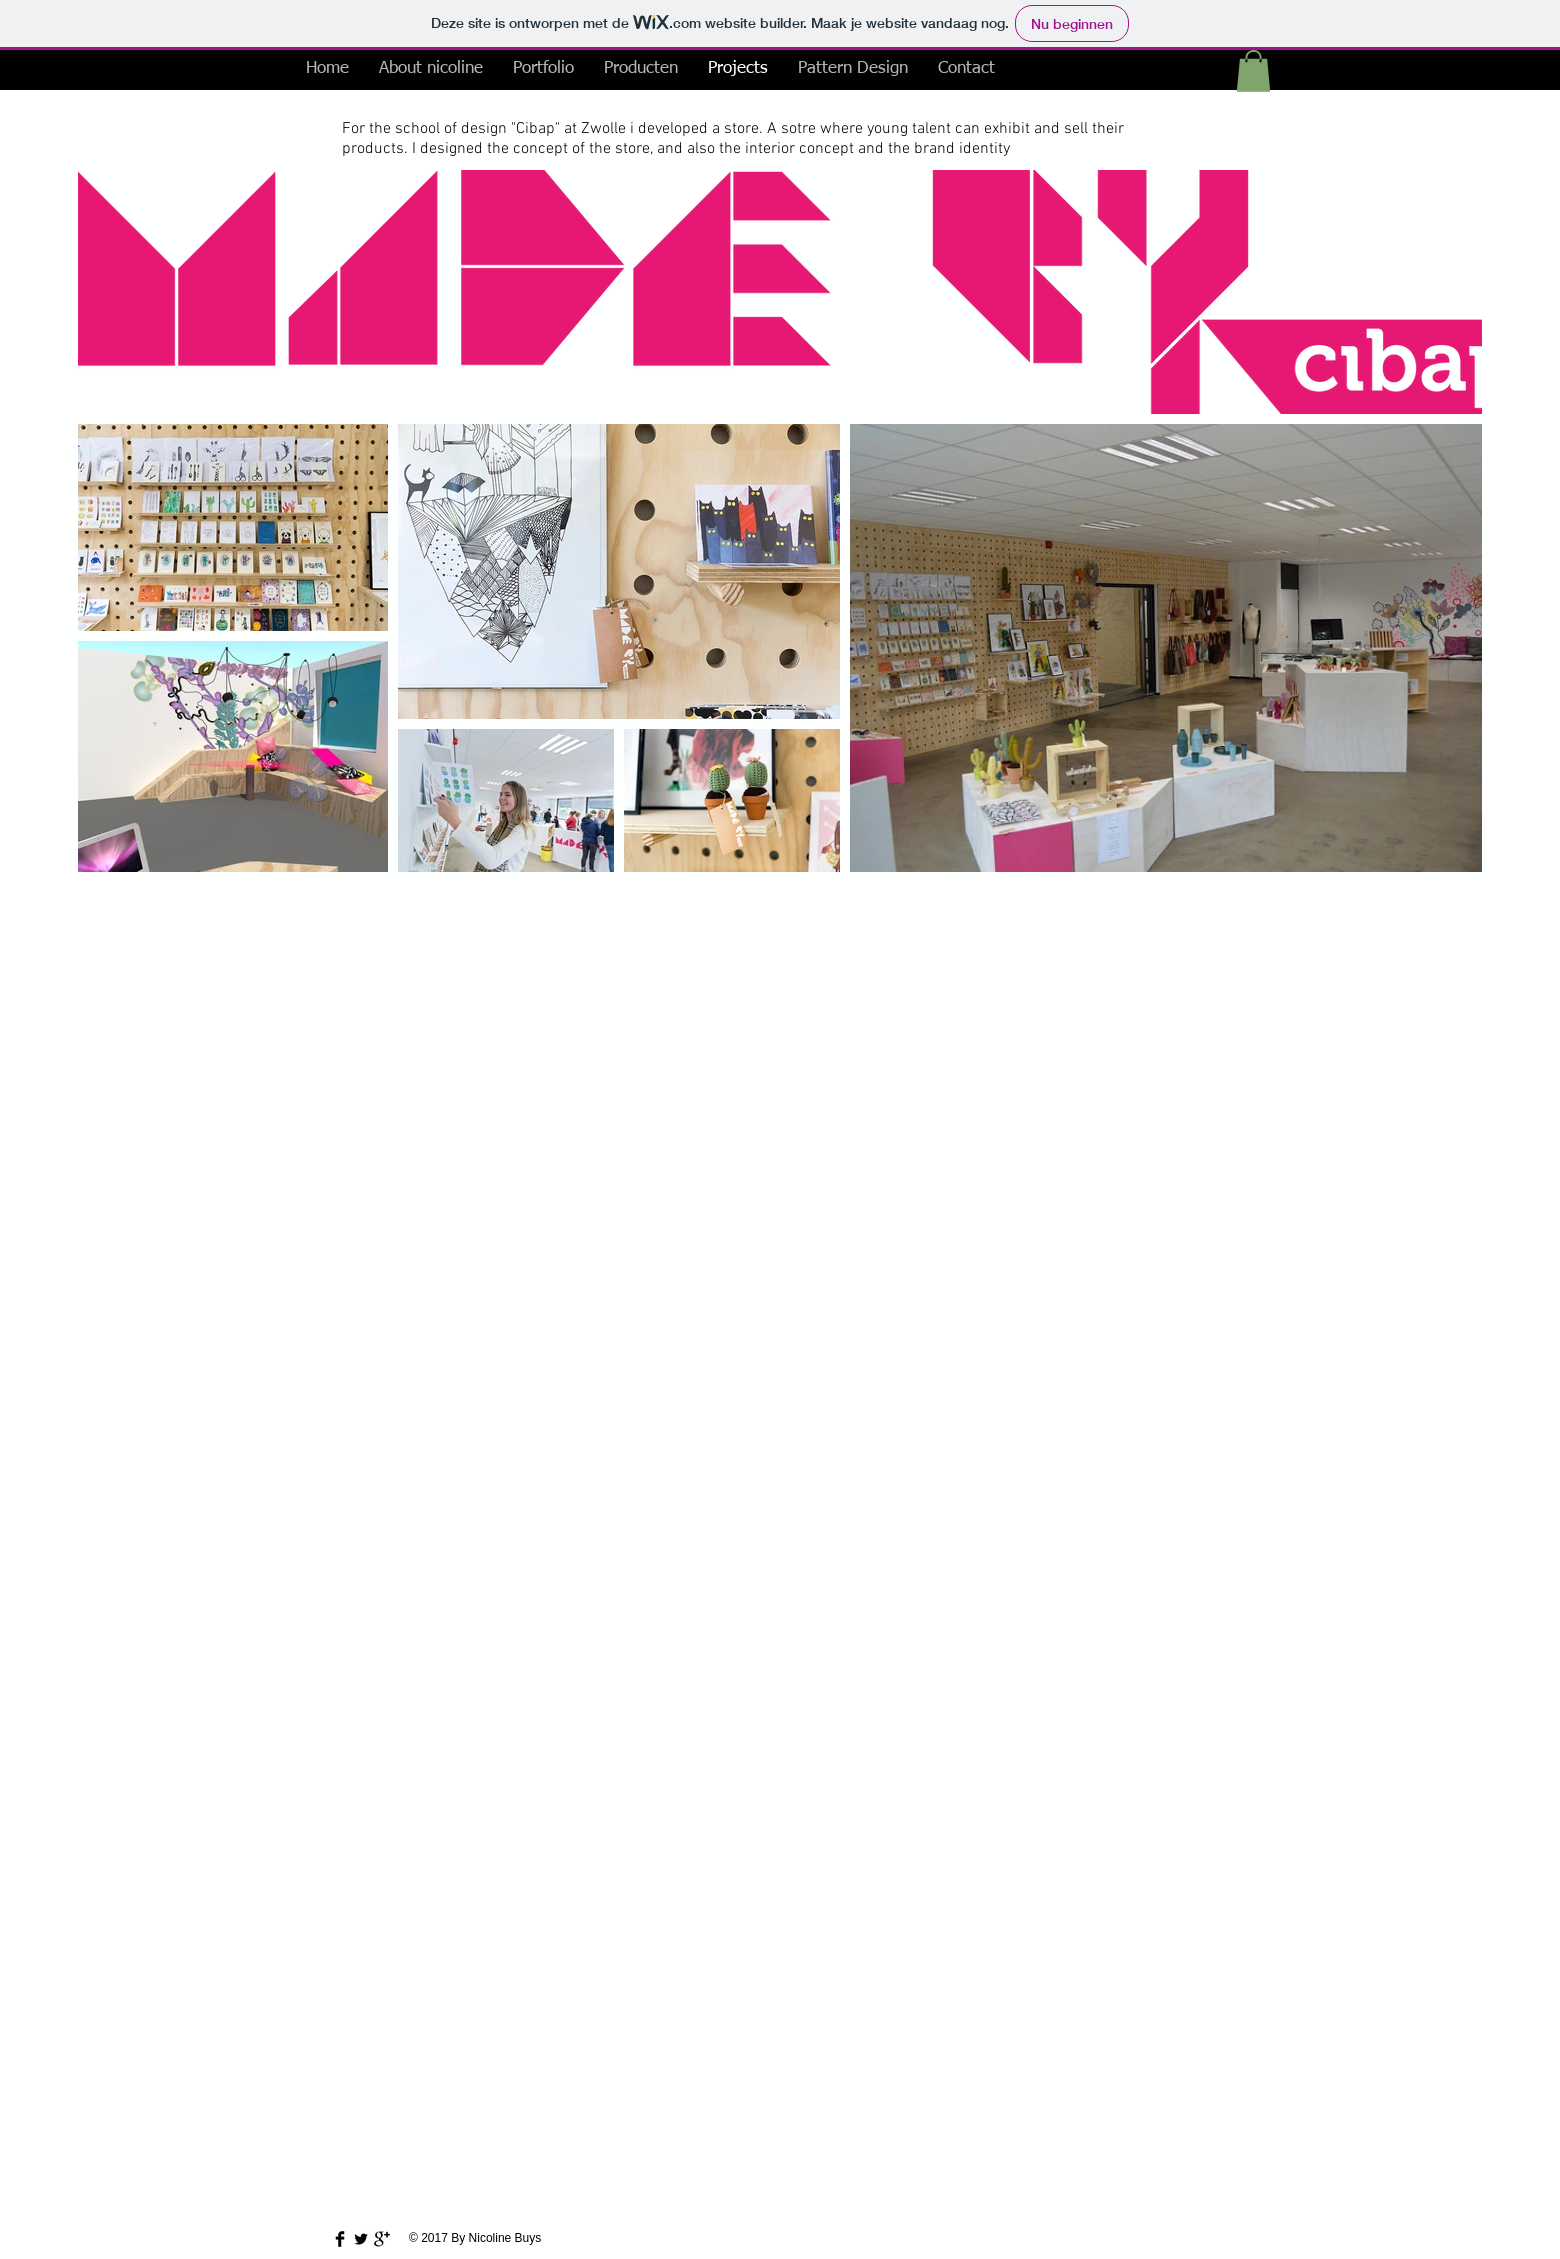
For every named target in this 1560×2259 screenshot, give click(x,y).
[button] (1253, 71)
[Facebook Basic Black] (340, 2239)
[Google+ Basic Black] (382, 2239)
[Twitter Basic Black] (361, 2239)
